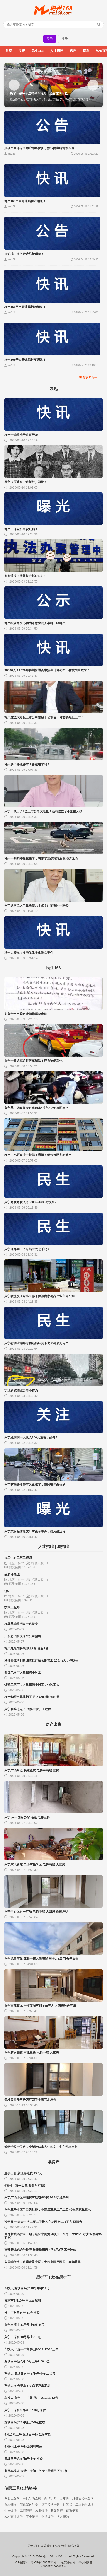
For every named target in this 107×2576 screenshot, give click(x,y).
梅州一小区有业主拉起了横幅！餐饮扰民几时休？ (37, 1155)
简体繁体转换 (29, 2504)
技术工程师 (12, 1607)
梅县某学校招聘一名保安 (21, 1624)
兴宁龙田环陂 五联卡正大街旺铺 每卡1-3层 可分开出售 (41, 1958)
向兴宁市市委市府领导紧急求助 (25, 1014)
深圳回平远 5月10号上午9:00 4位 (26, 2361)
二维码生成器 (84, 2504)
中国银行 (10, 2510)
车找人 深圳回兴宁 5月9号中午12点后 (30, 2373)
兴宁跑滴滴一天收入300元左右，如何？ (31, 1437)
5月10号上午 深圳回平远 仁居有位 (27, 2434)
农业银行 (41, 2510)
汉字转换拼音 (50, 2504)
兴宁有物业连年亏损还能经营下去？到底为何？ (36, 1343)
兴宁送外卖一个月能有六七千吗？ (27, 1249)
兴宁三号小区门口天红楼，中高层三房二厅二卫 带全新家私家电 (47, 2209)
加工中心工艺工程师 (18, 1558)
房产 (73, 51)
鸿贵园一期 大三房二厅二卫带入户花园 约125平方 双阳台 (43, 2222)
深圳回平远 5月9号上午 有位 (23, 2458)
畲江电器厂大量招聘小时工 (22, 1672)
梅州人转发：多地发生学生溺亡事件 (28, 952)
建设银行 (57, 2510)
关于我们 (33, 2545)
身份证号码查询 (82, 2498)
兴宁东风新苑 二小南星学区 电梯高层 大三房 (34, 1864)
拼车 (86, 51)
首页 (8, 51)
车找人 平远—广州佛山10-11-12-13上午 (31, 2349)
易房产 (53, 2162)
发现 (22, 51)
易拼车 (42, 2277)
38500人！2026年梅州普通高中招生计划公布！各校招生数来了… (48, 670)
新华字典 (50, 2498)
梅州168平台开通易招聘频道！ (25, 307)
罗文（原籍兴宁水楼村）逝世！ (25, 482)
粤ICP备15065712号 (44, 2562)
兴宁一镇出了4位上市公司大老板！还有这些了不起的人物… (44, 811)
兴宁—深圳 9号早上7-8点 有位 (25, 2410)
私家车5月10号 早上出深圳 (22, 2300)
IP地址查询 (11, 2498)
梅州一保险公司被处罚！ (21, 529)
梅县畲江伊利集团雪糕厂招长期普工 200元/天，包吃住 (41, 1660)
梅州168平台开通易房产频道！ (25, 201)
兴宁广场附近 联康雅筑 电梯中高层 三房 (31, 1770)
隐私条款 (74, 2545)
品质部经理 (12, 1574)
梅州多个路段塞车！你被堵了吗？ (27, 764)
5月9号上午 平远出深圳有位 (23, 2446)
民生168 (38, 51)
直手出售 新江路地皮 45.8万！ (25, 2173)
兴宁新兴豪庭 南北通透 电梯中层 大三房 (31, 2052)
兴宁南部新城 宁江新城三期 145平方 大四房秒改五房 (40, 2005)
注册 (65, 38)
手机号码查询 (32, 2498)
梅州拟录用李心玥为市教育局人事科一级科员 (34, 623)
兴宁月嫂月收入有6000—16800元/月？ (30, 1202)
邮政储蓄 (72, 2510)
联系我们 (46, 2545)
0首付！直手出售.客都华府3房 (24, 2185)
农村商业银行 (13, 2516)
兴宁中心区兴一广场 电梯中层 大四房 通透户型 (36, 1911)
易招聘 (63, 1546)
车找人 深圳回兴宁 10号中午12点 (26, 2288)
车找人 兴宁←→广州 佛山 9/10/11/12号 (31, 2398)
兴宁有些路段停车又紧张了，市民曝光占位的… (36, 1484)
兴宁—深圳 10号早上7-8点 (22, 2337)
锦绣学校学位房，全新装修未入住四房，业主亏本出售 (41, 2147)
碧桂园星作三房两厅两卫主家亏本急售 (30, 2099)
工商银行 (26, 2510)
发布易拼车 (61, 2277)
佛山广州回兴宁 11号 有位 (22, 2313)
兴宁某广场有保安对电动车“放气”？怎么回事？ (36, 1108)
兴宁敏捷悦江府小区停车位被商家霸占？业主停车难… (41, 1296)
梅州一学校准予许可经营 (21, 435)
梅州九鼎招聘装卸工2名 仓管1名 (26, 1648)
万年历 (64, 2498)
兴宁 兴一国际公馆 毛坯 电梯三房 (27, 1817)
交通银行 (47, 2516)
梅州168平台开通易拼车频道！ (25, 359)
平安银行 (32, 2516)
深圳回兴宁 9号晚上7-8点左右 (24, 2422)
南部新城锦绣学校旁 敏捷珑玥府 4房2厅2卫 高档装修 (40, 2249)
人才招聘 (56, 51)
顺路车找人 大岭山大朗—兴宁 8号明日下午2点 (35, 2471)
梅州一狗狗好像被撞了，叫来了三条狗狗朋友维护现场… (42, 858)
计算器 (67, 2504)
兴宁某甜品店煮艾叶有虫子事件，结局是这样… (36, 1531)
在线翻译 (10, 2504)
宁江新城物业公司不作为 (21, 1390)
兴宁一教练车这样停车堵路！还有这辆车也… (34, 1061)
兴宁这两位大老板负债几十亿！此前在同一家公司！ (39, 905)
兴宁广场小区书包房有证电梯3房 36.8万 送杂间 (36, 2197)
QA (6, 1591)
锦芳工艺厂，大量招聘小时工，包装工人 (31, 1684)
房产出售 (53, 1724)
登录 (50, 38)
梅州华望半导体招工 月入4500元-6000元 (31, 1697)
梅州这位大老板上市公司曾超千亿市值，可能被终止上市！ (44, 717)
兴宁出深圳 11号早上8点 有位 (24, 2325)
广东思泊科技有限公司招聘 (22, 1636)
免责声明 (60, 2545)
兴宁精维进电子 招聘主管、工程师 (27, 1709)
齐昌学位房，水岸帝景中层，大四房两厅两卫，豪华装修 (42, 2262)
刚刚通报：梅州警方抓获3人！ (25, 576)
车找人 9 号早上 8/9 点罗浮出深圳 (27, 2385)
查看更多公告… (89, 377)
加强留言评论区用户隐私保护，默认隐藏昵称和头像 (39, 148)
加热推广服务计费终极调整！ (24, 254)
